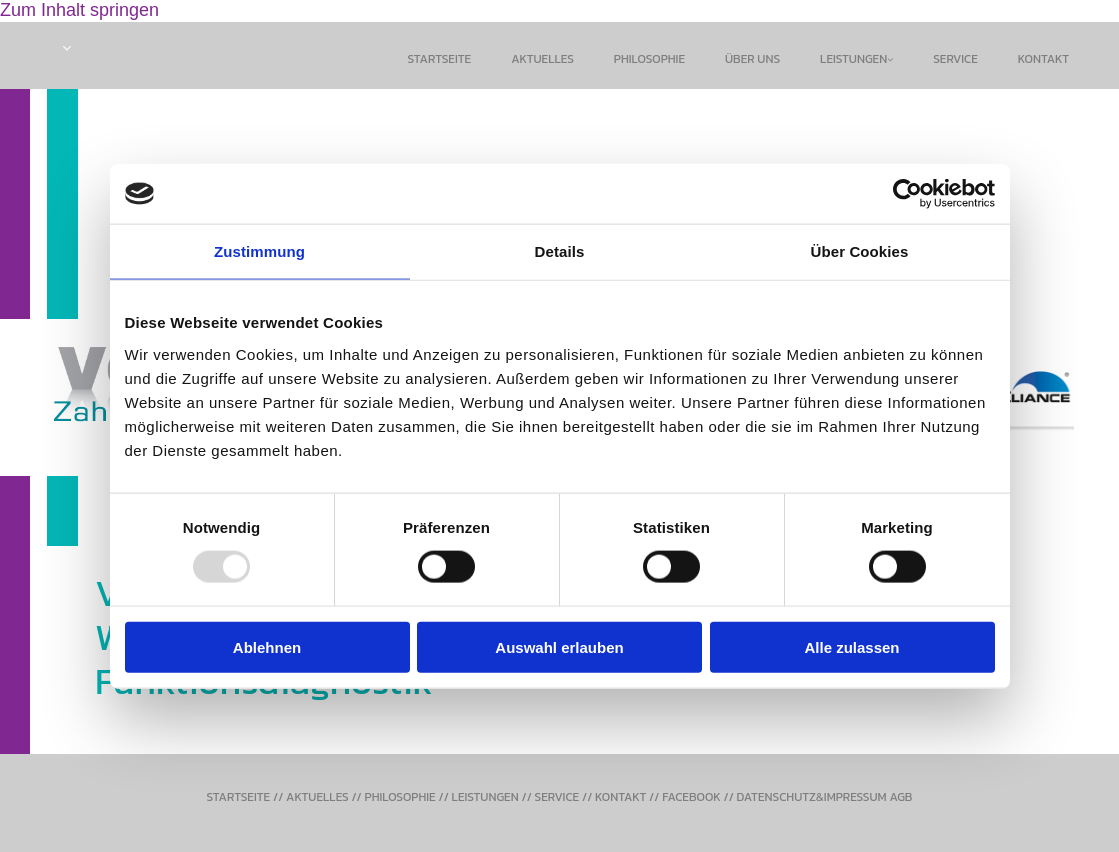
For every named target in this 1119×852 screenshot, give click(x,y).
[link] (856, 60)
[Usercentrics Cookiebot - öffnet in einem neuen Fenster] (907, 194)
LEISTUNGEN (485, 797)
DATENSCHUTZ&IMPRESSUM (812, 797)
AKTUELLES (317, 797)
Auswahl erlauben (559, 646)
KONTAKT (620, 797)
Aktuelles (542, 59)
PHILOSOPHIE (400, 797)
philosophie (649, 59)
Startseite (440, 59)
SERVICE (557, 797)
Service (955, 59)
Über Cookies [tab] (860, 251)
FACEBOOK (691, 797)
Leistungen (853, 59)
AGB (900, 797)
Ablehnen (267, 646)
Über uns (752, 59)
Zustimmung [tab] (259, 251)
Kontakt (1043, 59)
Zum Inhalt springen (79, 10)
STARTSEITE (239, 797)
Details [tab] (560, 251)
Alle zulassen (851, 646)
